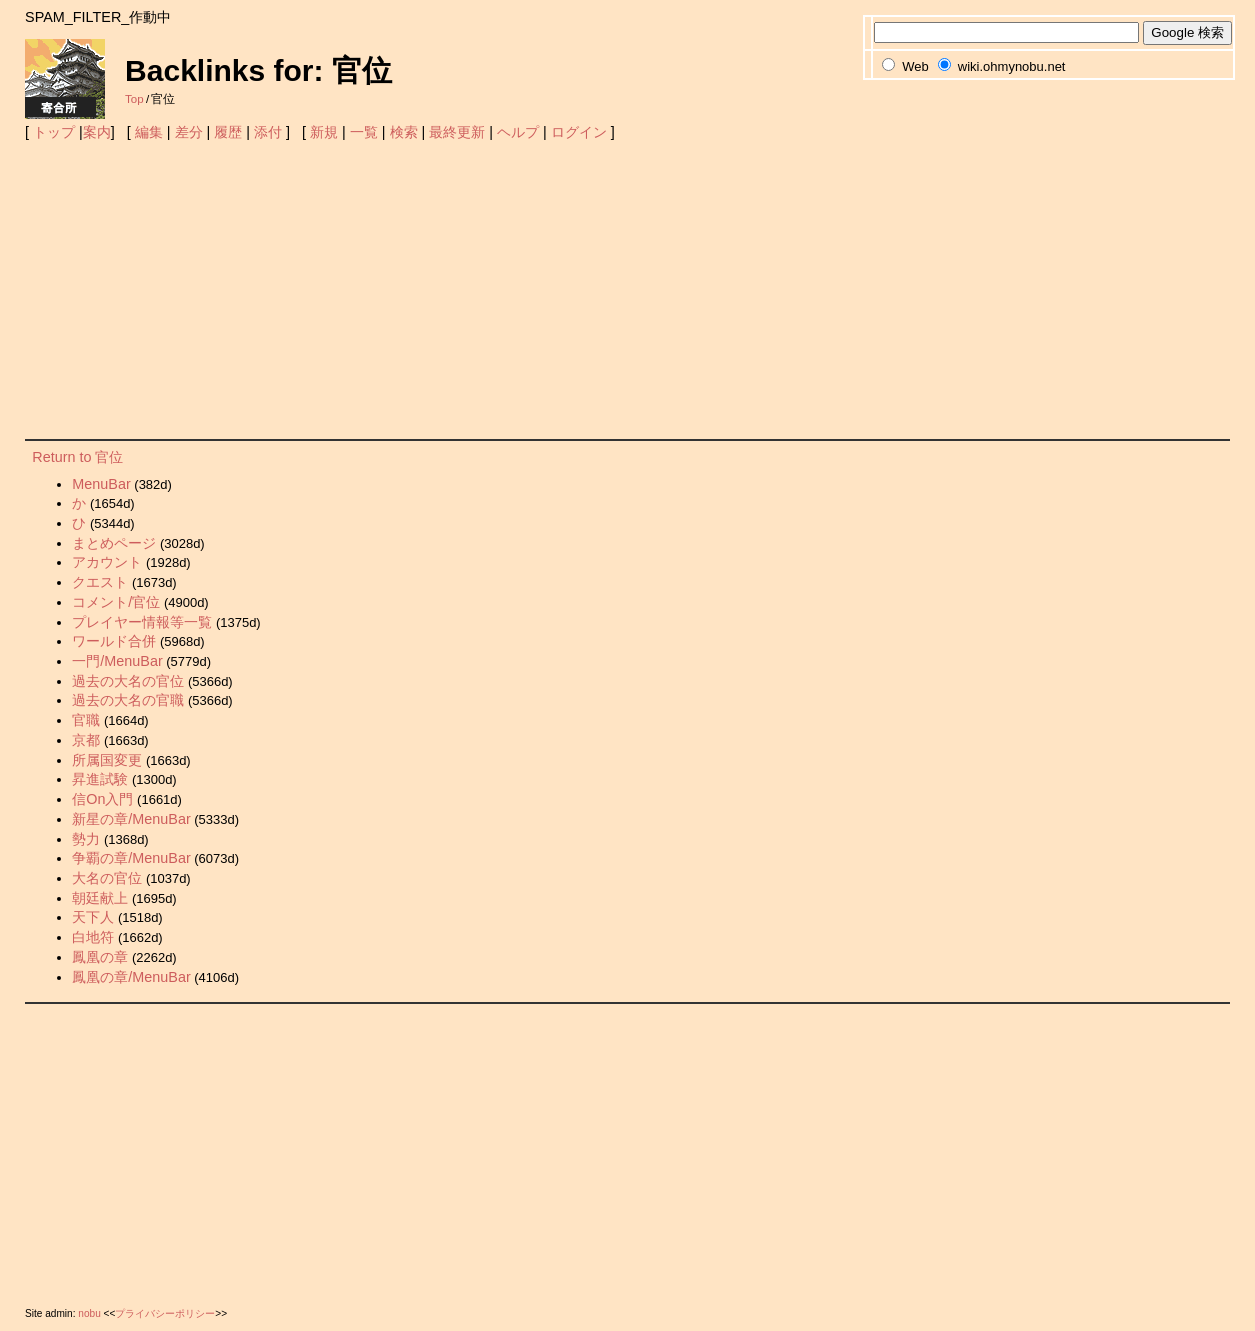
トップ (54, 132)
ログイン (579, 132)
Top (134, 99)
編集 (149, 132)
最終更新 (457, 132)
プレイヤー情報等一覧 (142, 622)
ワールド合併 (114, 641)
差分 (189, 132)
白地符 (93, 937)
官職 (86, 720)
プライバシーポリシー (165, 1313)
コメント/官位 (116, 602)
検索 (404, 132)
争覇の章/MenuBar (131, 858)
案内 (97, 132)
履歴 (228, 132)
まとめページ (114, 543)
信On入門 (102, 799)
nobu (89, 1313)
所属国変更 (107, 760)
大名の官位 (107, 878)
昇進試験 (100, 779)
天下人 (93, 917)
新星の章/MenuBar (131, 819)
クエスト (100, 582)
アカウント (107, 562)
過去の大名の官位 (128, 681)
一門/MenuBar (117, 661)
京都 (86, 740)
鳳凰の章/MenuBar (131, 977)
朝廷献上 (100, 898)
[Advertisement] (628, 289)
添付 (268, 132)
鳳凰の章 (100, 957)
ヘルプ (518, 132)
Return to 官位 (77, 457)
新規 (324, 132)
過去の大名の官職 (128, 700)
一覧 (364, 132)
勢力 (86, 839)
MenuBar (101, 484)
